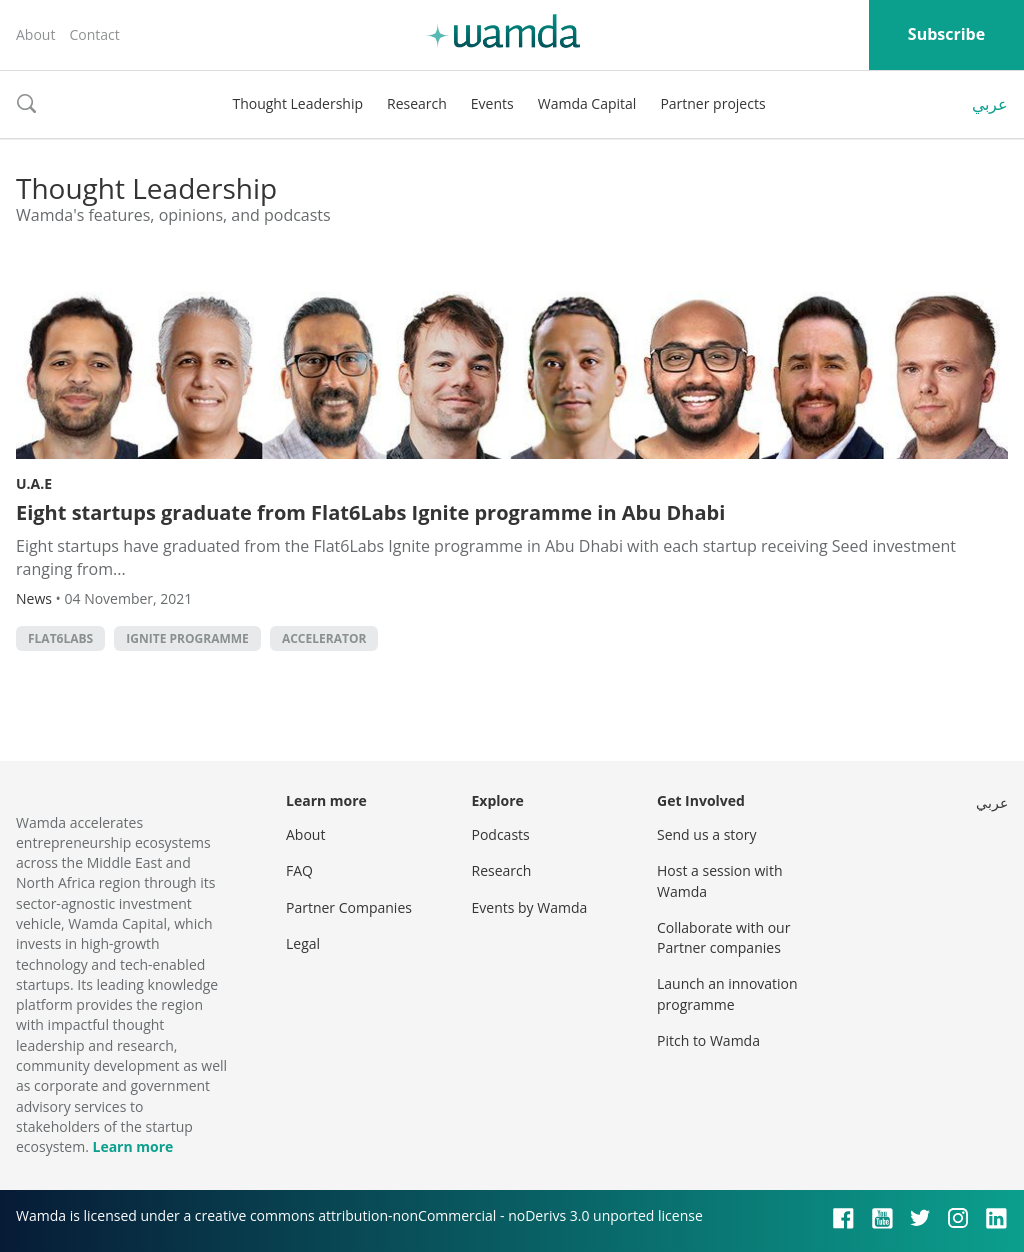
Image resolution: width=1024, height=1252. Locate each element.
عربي (990, 104)
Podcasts (501, 834)
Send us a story (706, 834)
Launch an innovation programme (727, 993)
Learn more (132, 1146)
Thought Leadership (297, 103)
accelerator (324, 638)
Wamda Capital (587, 103)
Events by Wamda (530, 907)
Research (417, 103)
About (35, 34)
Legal (303, 943)
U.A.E (34, 483)
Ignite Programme (187, 638)
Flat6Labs (60, 638)
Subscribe (946, 34)
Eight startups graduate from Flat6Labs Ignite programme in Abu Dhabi (370, 512)
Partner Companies (349, 907)
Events (492, 103)
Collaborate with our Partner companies (723, 937)
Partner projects (712, 103)
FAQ (299, 870)
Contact (94, 34)
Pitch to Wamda (708, 1040)
